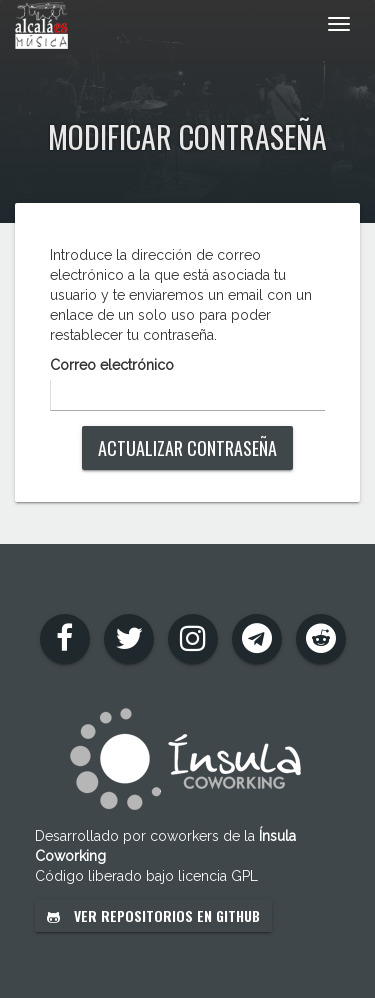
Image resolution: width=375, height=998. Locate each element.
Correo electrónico (112, 365)
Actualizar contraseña (187, 448)
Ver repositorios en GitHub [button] (153, 915)
